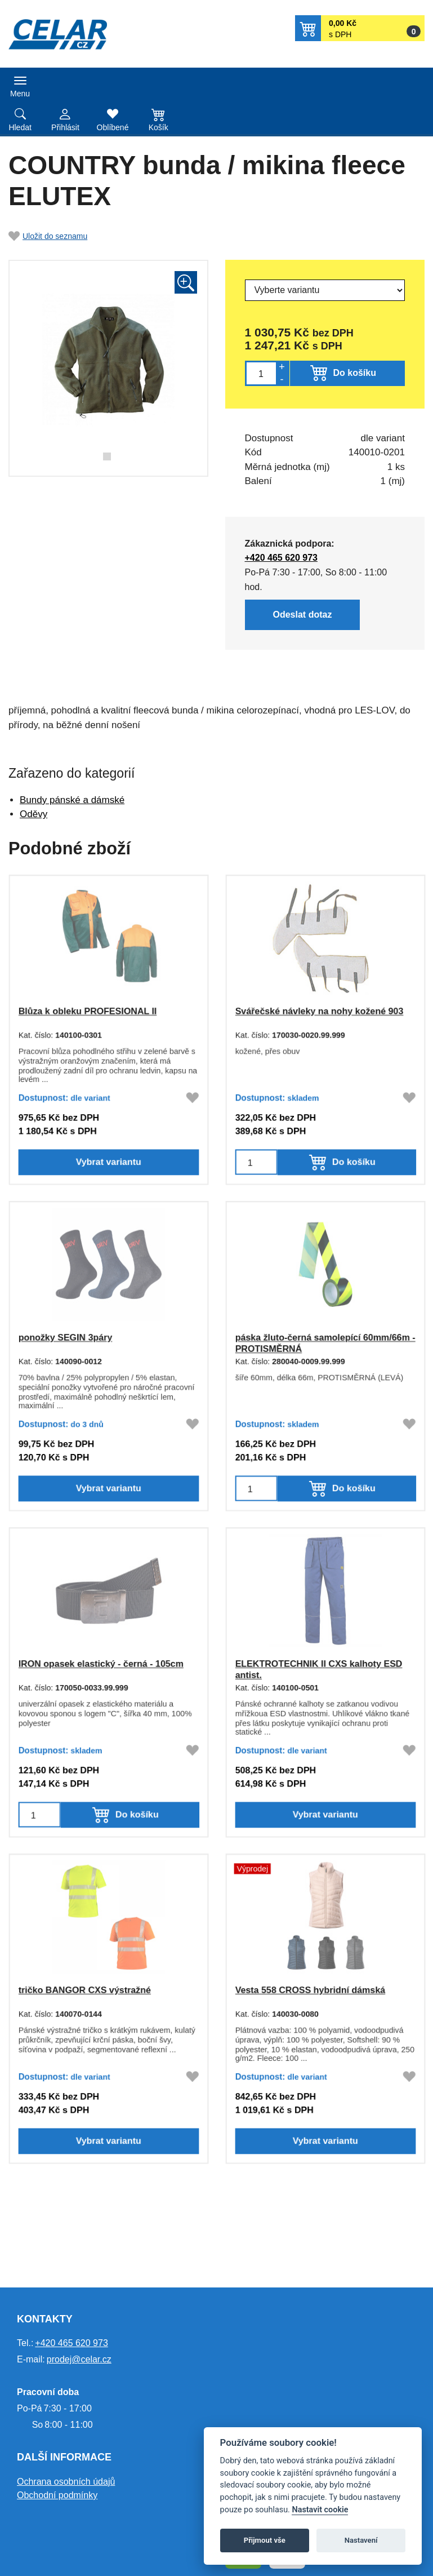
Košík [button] (158, 127)
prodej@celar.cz (79, 2359)
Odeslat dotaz (301, 616)
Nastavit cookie (320, 2510)
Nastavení (361, 2540)
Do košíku (354, 373)
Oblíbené (113, 127)
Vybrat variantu (108, 1166)
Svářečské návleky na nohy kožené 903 (318, 1010)
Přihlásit (65, 127)
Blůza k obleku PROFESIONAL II (87, 1010)
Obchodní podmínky (57, 2495)
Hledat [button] (19, 127)
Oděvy (33, 814)
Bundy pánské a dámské (72, 800)
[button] (360, 28)
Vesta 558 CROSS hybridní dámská (309, 1989)
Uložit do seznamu (47, 236)
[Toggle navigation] (20, 85)
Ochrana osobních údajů (66, 2481)
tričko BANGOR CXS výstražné (84, 1989)
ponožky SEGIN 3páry (64, 1337)
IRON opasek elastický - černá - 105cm (101, 1663)
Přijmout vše (264, 2540)
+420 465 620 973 (279, 557)
